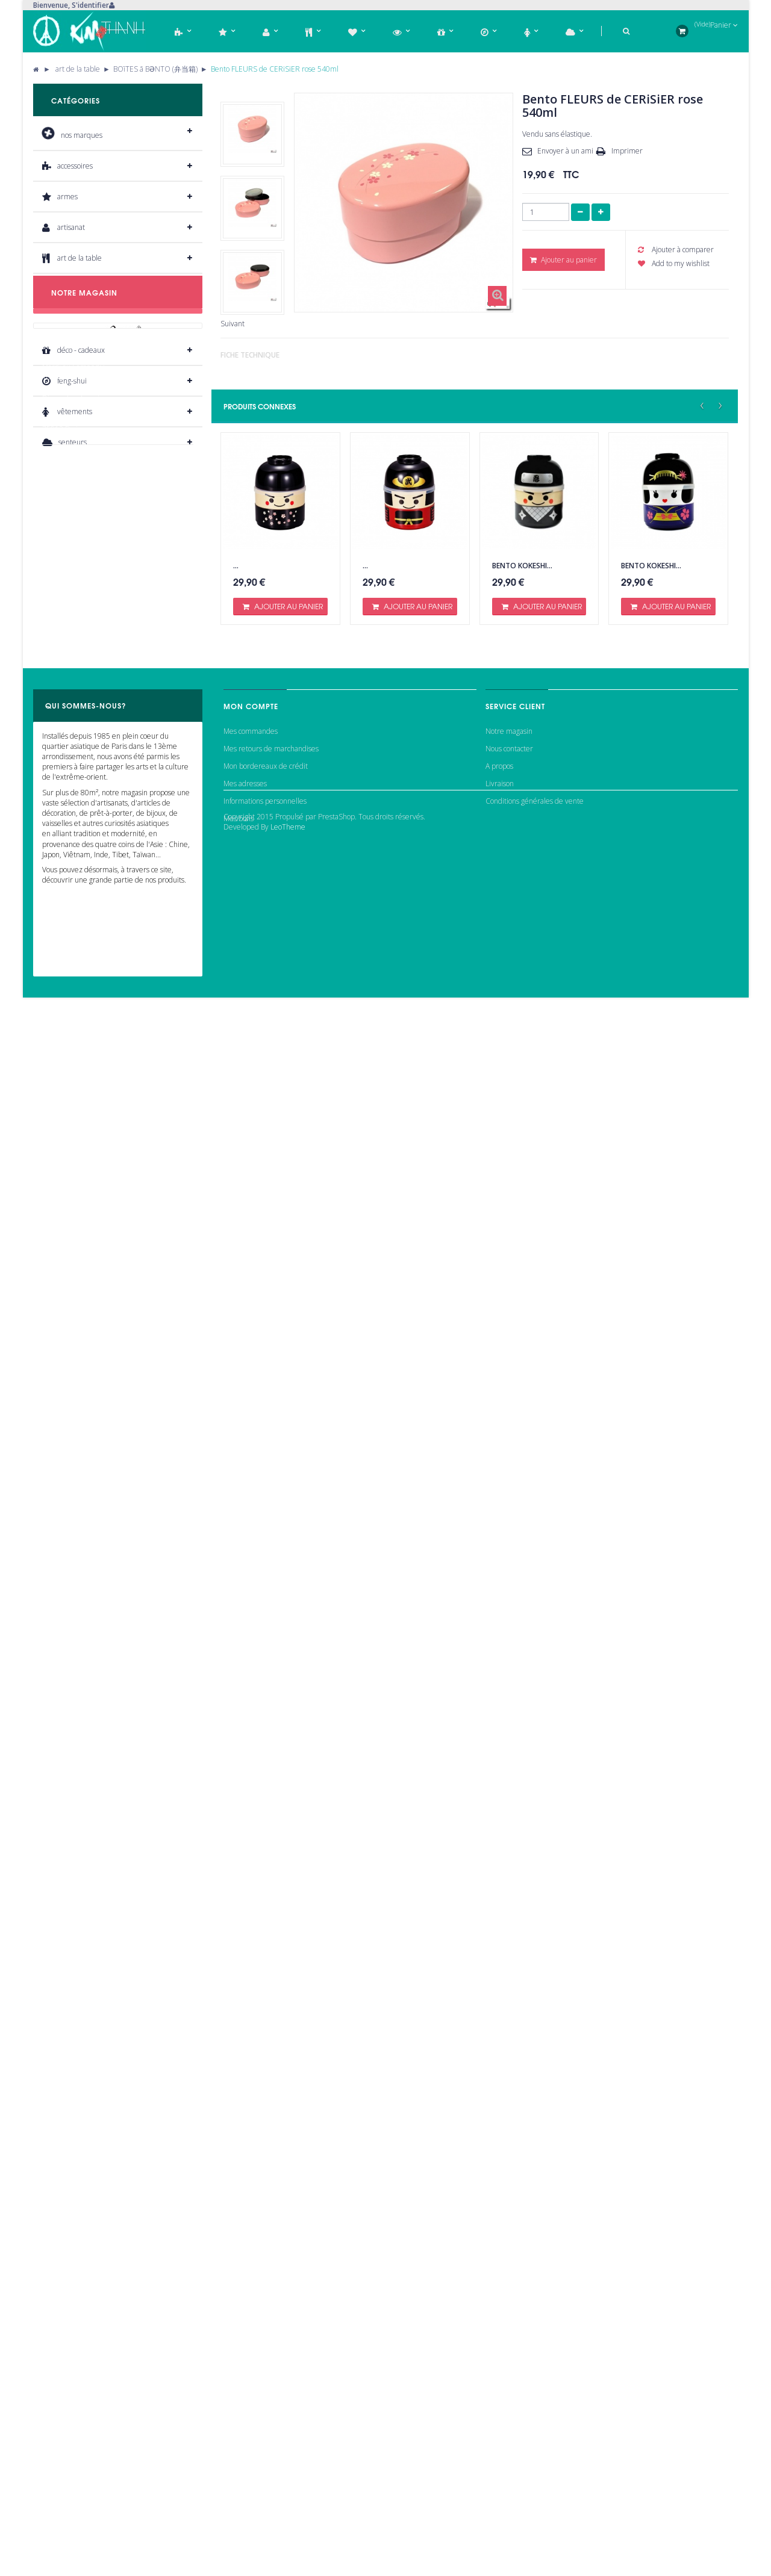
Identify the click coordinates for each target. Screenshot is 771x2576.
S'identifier (90, 5)
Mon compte (250, 2361)
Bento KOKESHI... (522, 565)
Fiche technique (249, 355)
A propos (499, 2427)
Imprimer (627, 151)
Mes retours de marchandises (271, 2409)
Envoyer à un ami (565, 151)
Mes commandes (250, 2392)
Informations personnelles (265, 2462)
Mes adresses (245, 2445)
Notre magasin (508, 2392)
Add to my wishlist (674, 263)
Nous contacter (509, 2409)
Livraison (499, 2445)
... (236, 565)
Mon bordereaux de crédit (265, 2427)
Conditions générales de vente (534, 2462)
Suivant (232, 323)
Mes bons (238, 2480)
